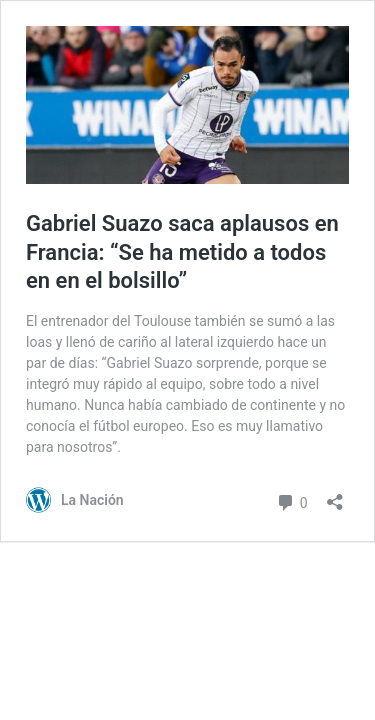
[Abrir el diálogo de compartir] (335, 495)
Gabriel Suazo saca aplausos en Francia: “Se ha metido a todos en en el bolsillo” (182, 252)
